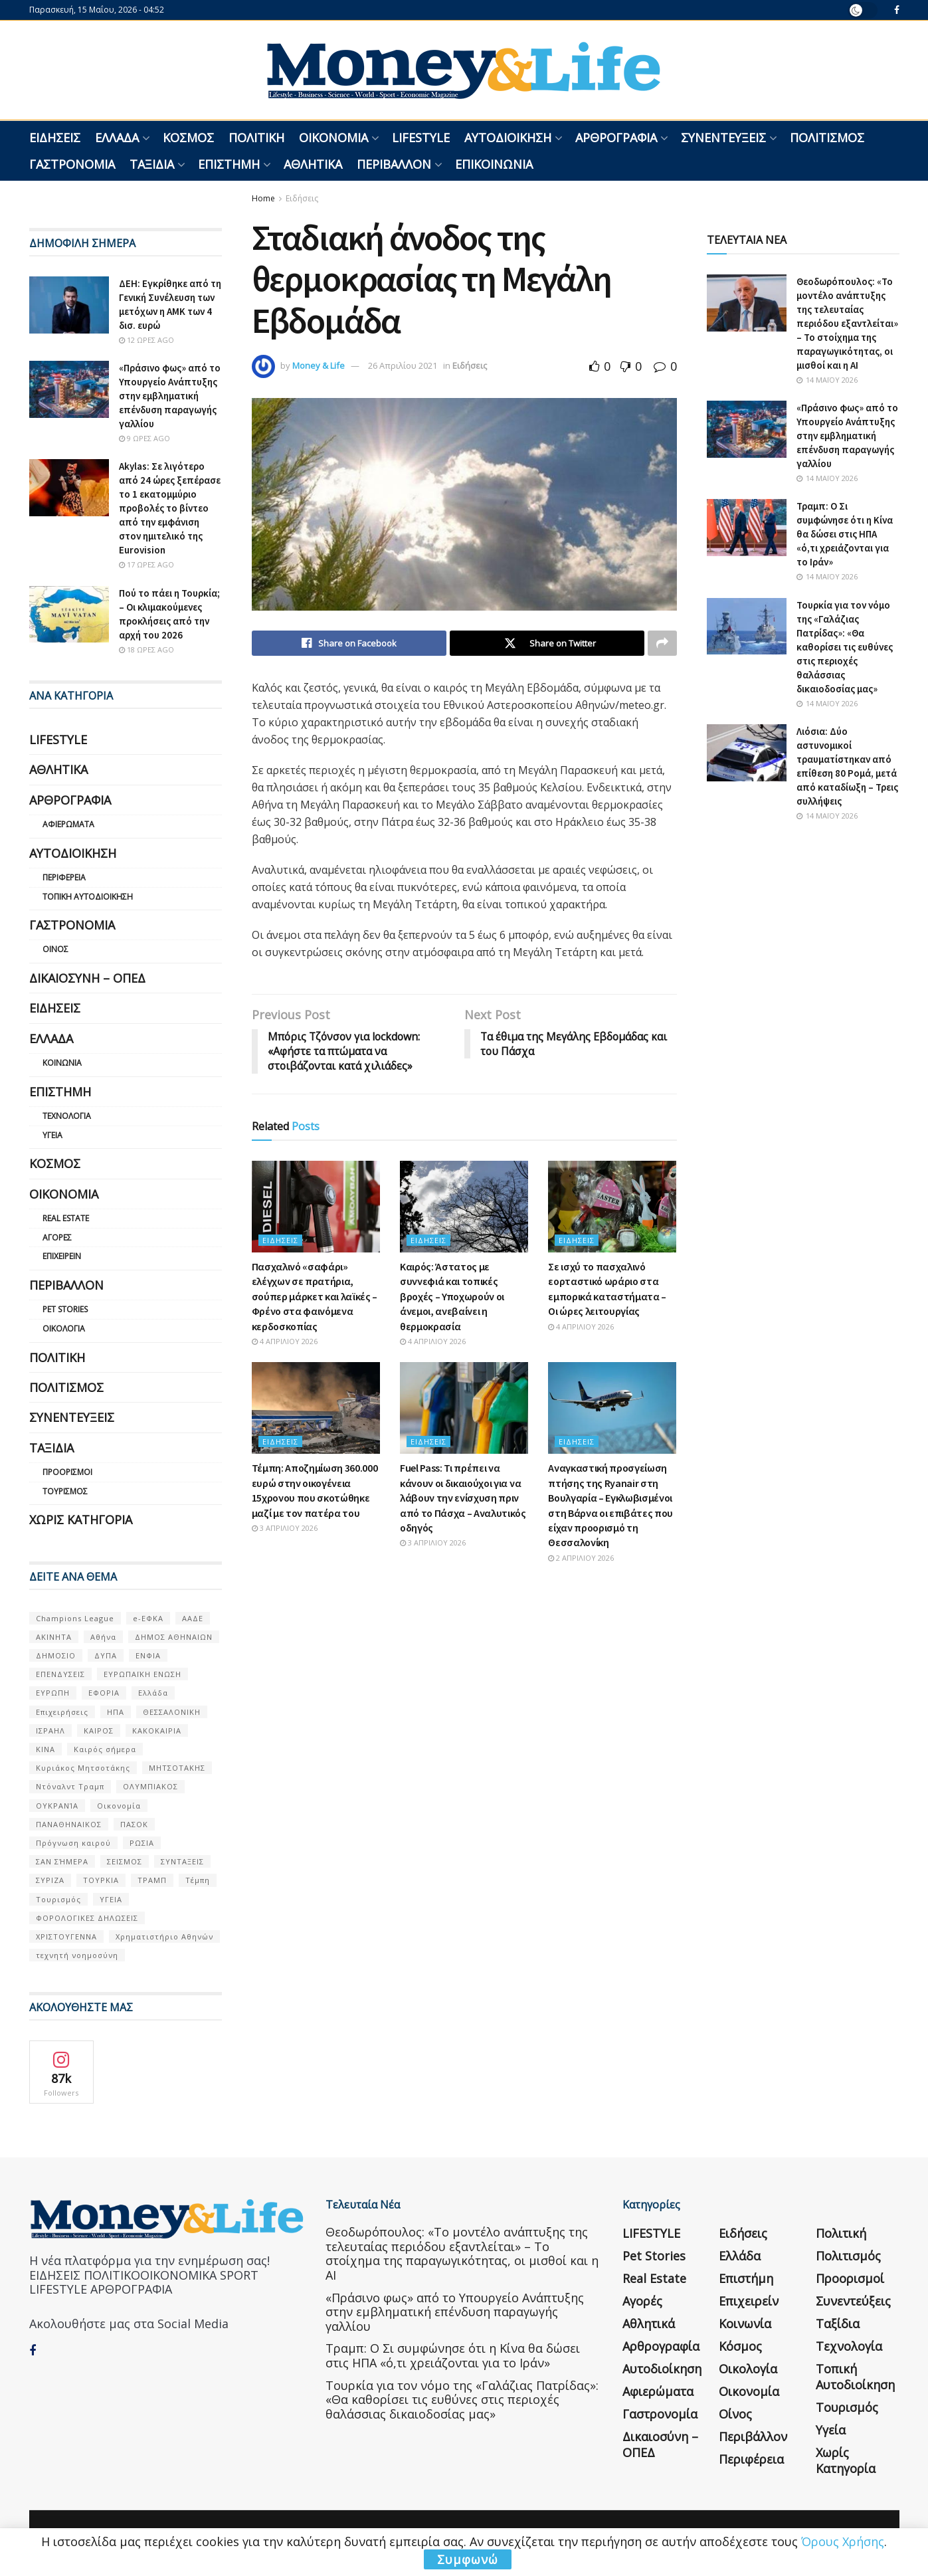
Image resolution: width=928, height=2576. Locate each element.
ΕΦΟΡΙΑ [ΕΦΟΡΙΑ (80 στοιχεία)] (104, 1693)
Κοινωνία (62, 1062)
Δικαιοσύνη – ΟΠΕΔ (87, 978)
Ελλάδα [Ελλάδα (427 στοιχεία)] (153, 1693)
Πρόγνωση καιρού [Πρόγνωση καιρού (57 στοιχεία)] (73, 1843)
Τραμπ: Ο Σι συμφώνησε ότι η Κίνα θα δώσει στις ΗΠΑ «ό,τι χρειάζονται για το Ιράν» (844, 534)
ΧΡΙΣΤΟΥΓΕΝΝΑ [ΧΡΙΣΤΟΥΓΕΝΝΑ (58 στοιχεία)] (66, 1936)
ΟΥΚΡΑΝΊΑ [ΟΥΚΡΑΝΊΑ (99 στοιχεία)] (57, 1806)
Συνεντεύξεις (723, 138)
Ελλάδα (117, 138)
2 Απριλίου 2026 (581, 1558)
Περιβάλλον (394, 164)
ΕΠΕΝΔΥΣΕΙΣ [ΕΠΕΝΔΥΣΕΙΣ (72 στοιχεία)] (60, 1674)
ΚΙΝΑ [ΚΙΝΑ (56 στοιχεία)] (45, 1749)
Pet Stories (65, 1309)
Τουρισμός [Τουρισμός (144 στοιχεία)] (58, 1899)
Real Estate (66, 1218)
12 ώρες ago (146, 340)
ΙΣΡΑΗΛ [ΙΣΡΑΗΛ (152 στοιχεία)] (50, 1730)
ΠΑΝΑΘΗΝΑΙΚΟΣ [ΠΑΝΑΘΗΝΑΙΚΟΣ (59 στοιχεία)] (69, 1824)
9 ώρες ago (144, 438)
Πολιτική (256, 138)
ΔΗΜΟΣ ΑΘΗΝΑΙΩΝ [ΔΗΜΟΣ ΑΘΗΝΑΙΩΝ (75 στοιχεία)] (174, 1637)
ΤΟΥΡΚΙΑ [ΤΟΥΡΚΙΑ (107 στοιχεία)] (101, 1880)
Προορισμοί (67, 1472)
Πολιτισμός (827, 138)
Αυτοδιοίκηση (507, 138)
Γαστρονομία (72, 164)
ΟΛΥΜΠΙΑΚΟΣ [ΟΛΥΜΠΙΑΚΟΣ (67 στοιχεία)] (150, 1786)
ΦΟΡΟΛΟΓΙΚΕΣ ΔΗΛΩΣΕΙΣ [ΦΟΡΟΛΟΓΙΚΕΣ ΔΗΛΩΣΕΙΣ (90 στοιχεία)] (87, 1918)
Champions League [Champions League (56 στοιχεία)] (75, 1618)
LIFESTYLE (421, 138)
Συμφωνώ (467, 2559)
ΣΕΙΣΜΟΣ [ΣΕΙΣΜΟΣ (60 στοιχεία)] (124, 1861)
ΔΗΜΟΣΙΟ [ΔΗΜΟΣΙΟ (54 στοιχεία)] (56, 1655)
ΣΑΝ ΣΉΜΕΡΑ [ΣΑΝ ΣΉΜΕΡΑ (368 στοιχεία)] (62, 1861)
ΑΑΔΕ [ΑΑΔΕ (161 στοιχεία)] (192, 1618)
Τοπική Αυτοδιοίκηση (88, 896)
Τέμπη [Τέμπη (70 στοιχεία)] (197, 1880)
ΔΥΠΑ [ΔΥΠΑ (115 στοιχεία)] (105, 1655)
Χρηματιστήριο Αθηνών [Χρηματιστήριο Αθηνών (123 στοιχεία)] (164, 1936)
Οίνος (55, 949)
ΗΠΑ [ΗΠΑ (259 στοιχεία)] (115, 1712)
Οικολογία (64, 1328)
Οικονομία (333, 138)
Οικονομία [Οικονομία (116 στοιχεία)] (119, 1806)
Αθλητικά (313, 164)
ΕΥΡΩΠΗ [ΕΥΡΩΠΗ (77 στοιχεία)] (53, 1693)
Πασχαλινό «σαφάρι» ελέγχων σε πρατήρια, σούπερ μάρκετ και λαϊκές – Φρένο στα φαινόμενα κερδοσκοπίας (315, 1296)
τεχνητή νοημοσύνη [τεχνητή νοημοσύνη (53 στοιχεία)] (77, 1955)
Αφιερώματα (68, 824)
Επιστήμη (229, 164)
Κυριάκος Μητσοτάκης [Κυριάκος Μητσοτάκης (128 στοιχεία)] (83, 1768)
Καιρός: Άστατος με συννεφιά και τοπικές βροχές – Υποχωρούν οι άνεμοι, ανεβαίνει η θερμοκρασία (452, 1296)
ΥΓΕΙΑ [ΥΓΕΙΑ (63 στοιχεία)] (111, 1899)
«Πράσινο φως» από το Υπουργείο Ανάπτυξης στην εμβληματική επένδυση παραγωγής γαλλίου (170, 395)
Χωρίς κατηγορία (80, 1520)
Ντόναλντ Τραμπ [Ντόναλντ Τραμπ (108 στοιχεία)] (70, 1786)
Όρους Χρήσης (842, 2541)
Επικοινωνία (494, 164)
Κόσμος (188, 138)
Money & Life (318, 365)
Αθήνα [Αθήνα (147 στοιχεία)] (103, 1637)
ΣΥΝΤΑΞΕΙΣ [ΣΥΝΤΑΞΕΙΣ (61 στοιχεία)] (182, 1861)
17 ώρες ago (146, 564)
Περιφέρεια (64, 877)
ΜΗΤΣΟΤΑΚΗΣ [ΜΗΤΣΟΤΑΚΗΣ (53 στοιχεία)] (177, 1768)
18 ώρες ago (146, 649)
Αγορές (57, 1237)
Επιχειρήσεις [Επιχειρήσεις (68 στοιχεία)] (62, 1712)
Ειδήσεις (54, 138)
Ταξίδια (152, 164)
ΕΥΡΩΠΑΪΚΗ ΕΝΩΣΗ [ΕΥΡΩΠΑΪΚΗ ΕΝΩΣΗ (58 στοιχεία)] (142, 1674)
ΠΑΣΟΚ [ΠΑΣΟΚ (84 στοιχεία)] (134, 1824)
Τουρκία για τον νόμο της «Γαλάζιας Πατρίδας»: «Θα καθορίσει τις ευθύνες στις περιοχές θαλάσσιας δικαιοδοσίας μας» (844, 647)
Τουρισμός (65, 1491)
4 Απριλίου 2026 (285, 1341)
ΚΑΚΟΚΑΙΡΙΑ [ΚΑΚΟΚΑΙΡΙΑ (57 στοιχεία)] (156, 1730)
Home (263, 198)
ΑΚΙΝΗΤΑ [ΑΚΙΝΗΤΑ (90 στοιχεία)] (54, 1637)
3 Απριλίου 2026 (285, 1528)
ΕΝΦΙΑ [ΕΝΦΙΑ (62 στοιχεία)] (148, 1655)
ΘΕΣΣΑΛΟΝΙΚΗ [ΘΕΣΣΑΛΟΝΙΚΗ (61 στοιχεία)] (172, 1712)
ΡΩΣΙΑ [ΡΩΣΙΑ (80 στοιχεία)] (142, 1843)
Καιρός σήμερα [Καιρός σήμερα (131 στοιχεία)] (105, 1749)
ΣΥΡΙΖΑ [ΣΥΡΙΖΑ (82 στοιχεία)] (50, 1880)
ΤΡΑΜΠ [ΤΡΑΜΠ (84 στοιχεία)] (152, 1880)
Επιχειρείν (62, 1256)
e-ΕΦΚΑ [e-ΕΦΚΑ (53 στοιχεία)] (148, 1618)
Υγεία (52, 1135)
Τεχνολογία (67, 1116)
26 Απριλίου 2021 (402, 365)
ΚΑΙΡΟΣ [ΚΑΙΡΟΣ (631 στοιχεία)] (99, 1730)
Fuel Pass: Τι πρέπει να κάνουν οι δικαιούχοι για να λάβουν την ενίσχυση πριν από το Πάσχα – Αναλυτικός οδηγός (463, 1498)
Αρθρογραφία (616, 138)
